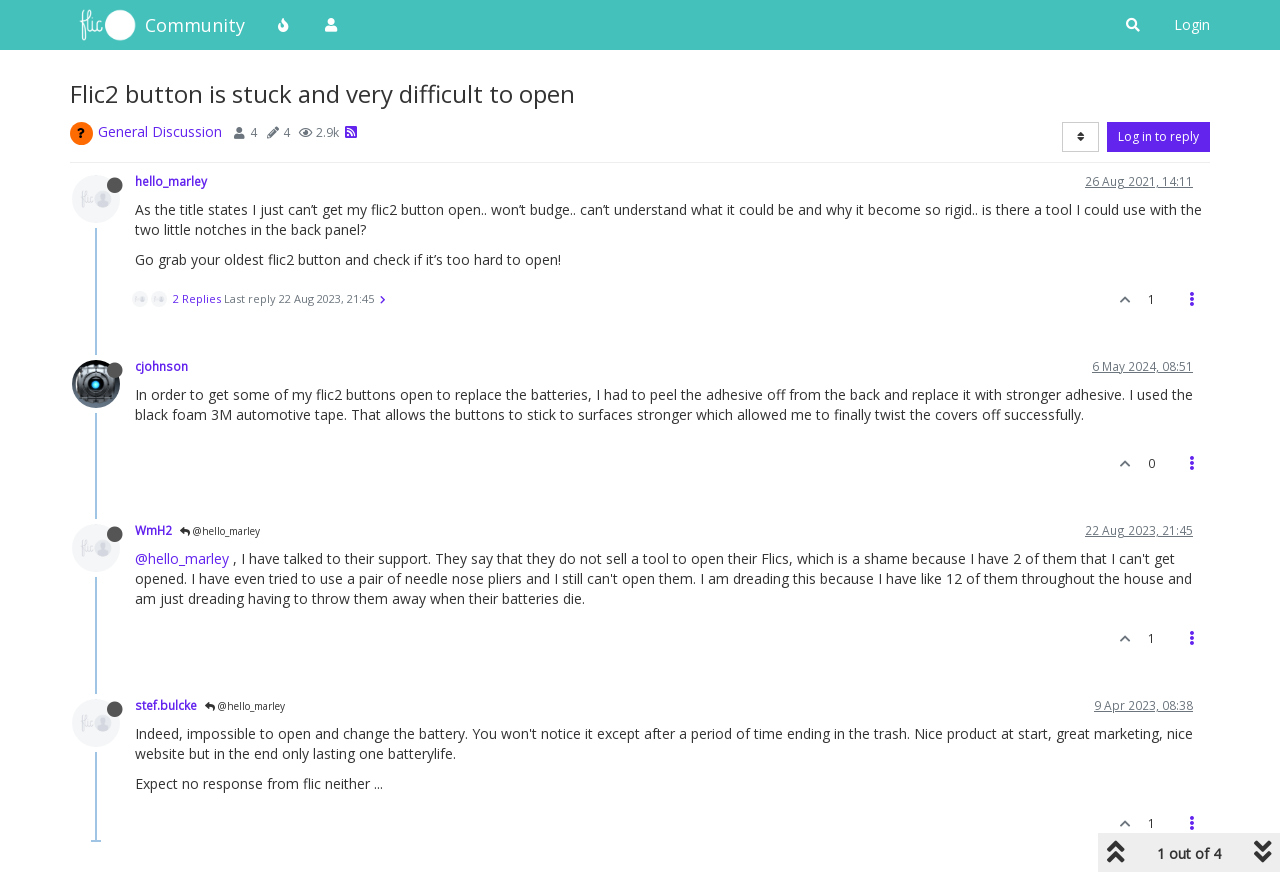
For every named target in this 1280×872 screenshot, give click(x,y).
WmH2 (153, 530)
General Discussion (160, 131)
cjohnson (161, 366)
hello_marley (171, 181)
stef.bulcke (166, 705)
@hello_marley (220, 531)
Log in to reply (1158, 136)
